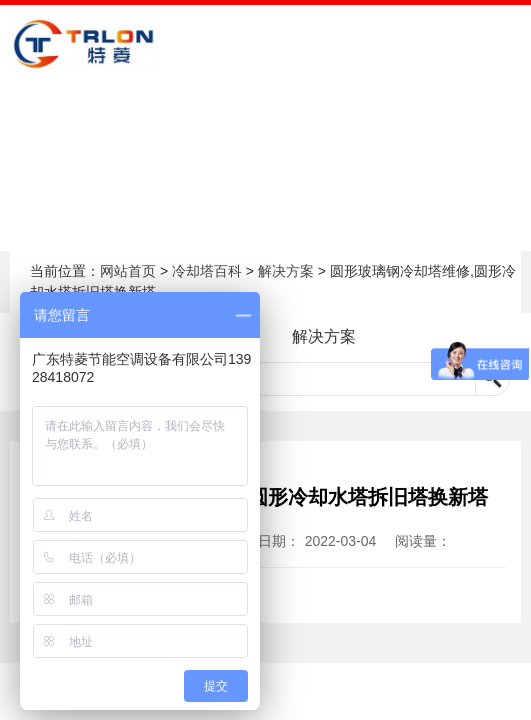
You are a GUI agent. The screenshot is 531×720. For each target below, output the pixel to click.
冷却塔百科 (207, 271)
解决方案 (286, 271)
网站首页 (128, 271)
